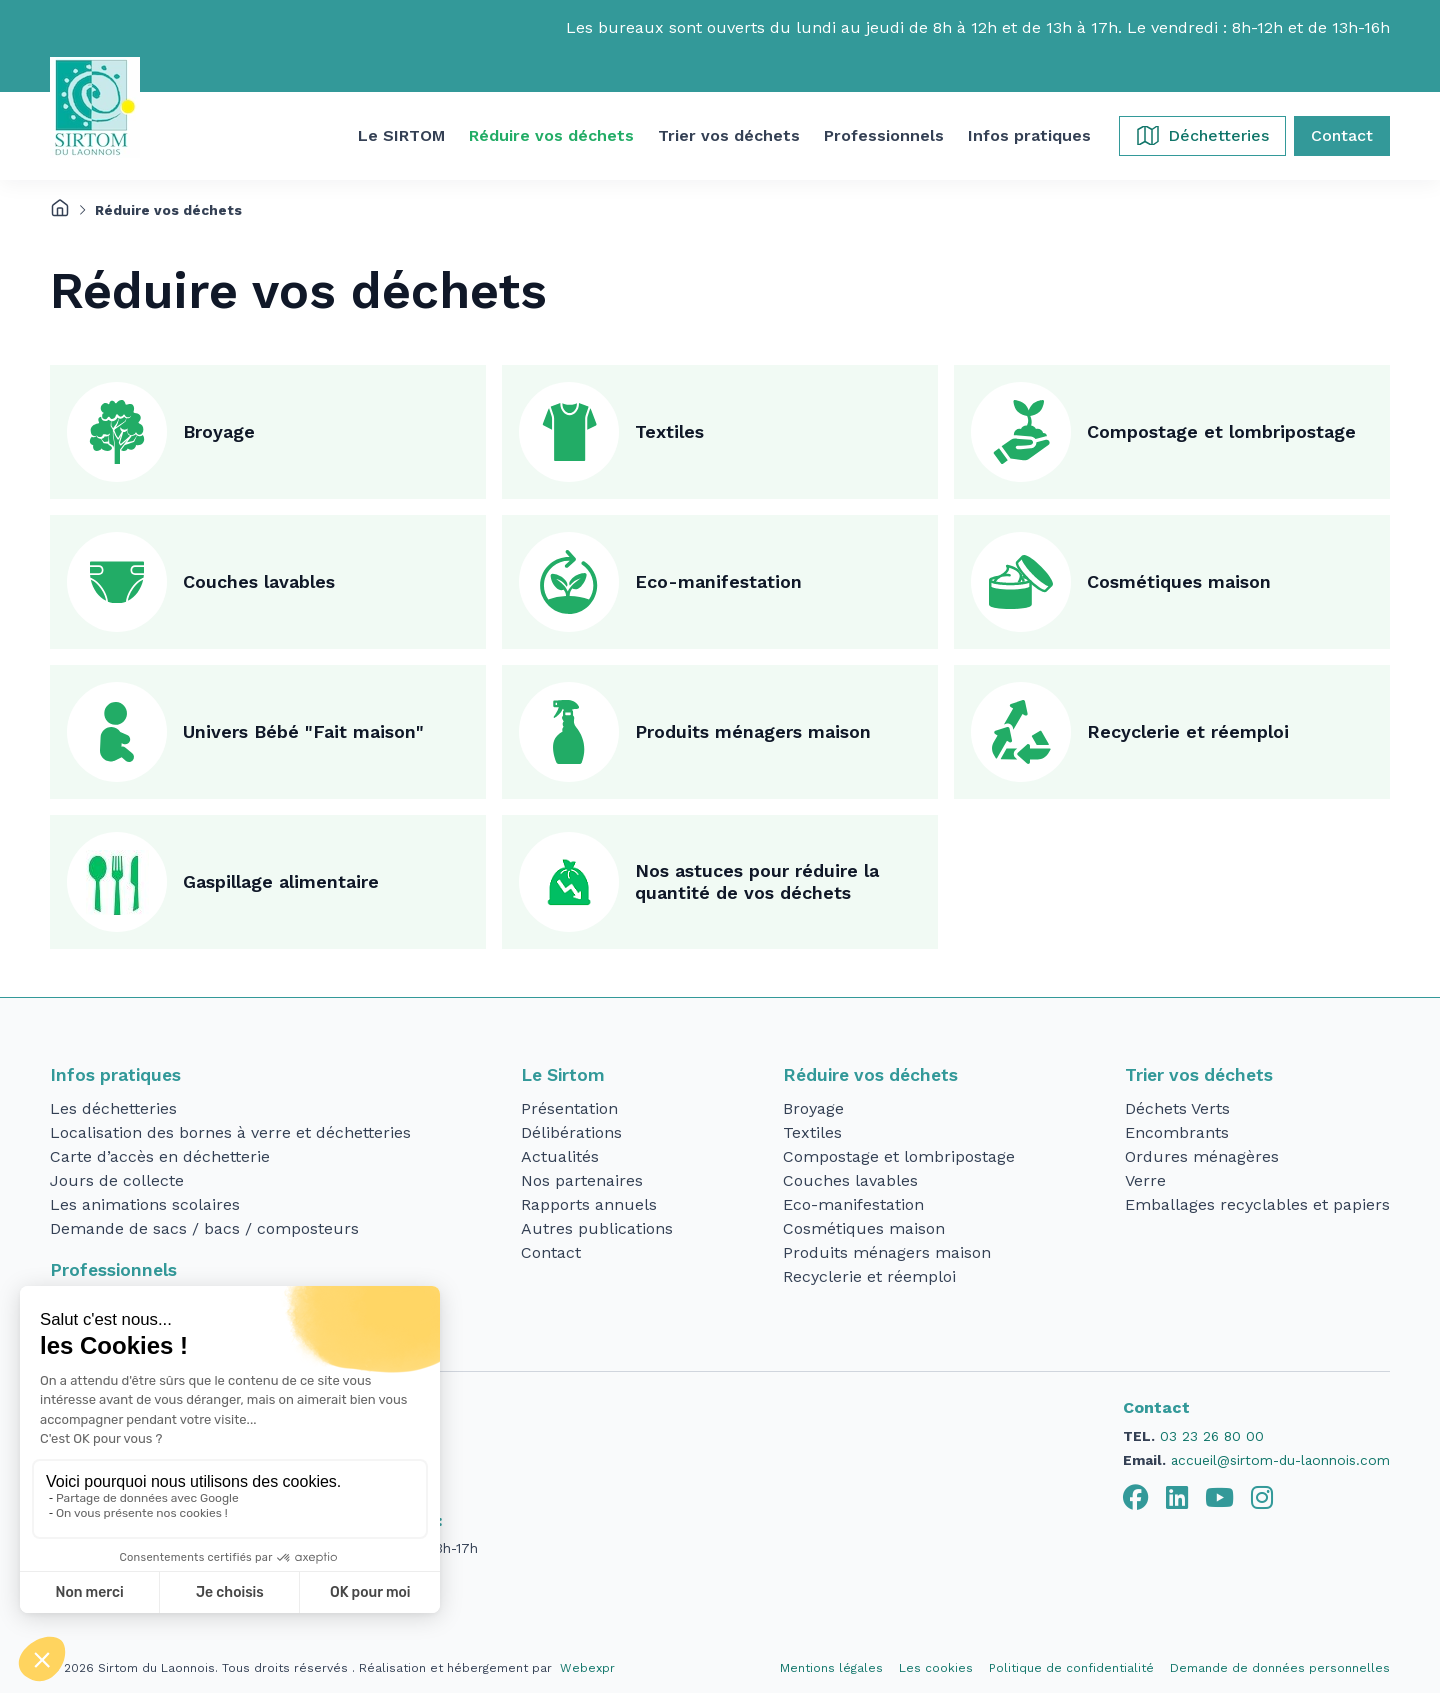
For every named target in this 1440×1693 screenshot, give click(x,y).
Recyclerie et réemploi (1188, 731)
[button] (401, 136)
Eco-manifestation (718, 581)
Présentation (569, 1108)
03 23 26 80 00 (1212, 1436)
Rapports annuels (589, 1204)
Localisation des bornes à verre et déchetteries (230, 1132)
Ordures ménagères (1202, 1156)
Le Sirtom (563, 1075)
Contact (551, 1252)
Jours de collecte (117, 1180)
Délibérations (571, 1132)
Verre (1145, 1180)
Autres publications (597, 1228)
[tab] (1136, 1498)
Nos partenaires (582, 1180)
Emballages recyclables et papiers (1257, 1204)
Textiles (669, 431)
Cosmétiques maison (1179, 581)
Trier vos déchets (1199, 1075)
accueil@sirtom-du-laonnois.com (1280, 1460)
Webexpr (587, 1668)
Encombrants (1177, 1132)
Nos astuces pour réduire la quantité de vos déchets (757, 882)
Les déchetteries (113, 1108)
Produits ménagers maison (753, 731)
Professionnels (113, 1270)
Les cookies (936, 1668)
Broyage (219, 431)
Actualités (560, 1156)
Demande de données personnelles (1280, 1668)
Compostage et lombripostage (1221, 431)
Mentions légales (831, 1668)
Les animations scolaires (145, 1204)
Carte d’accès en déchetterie (160, 1156)
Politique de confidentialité (1071, 1668)
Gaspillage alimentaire (281, 881)
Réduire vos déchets (870, 1075)
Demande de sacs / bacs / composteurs (204, 1228)
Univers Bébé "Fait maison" (303, 731)
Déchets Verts (1177, 1108)
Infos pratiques (115, 1075)
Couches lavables (259, 581)
